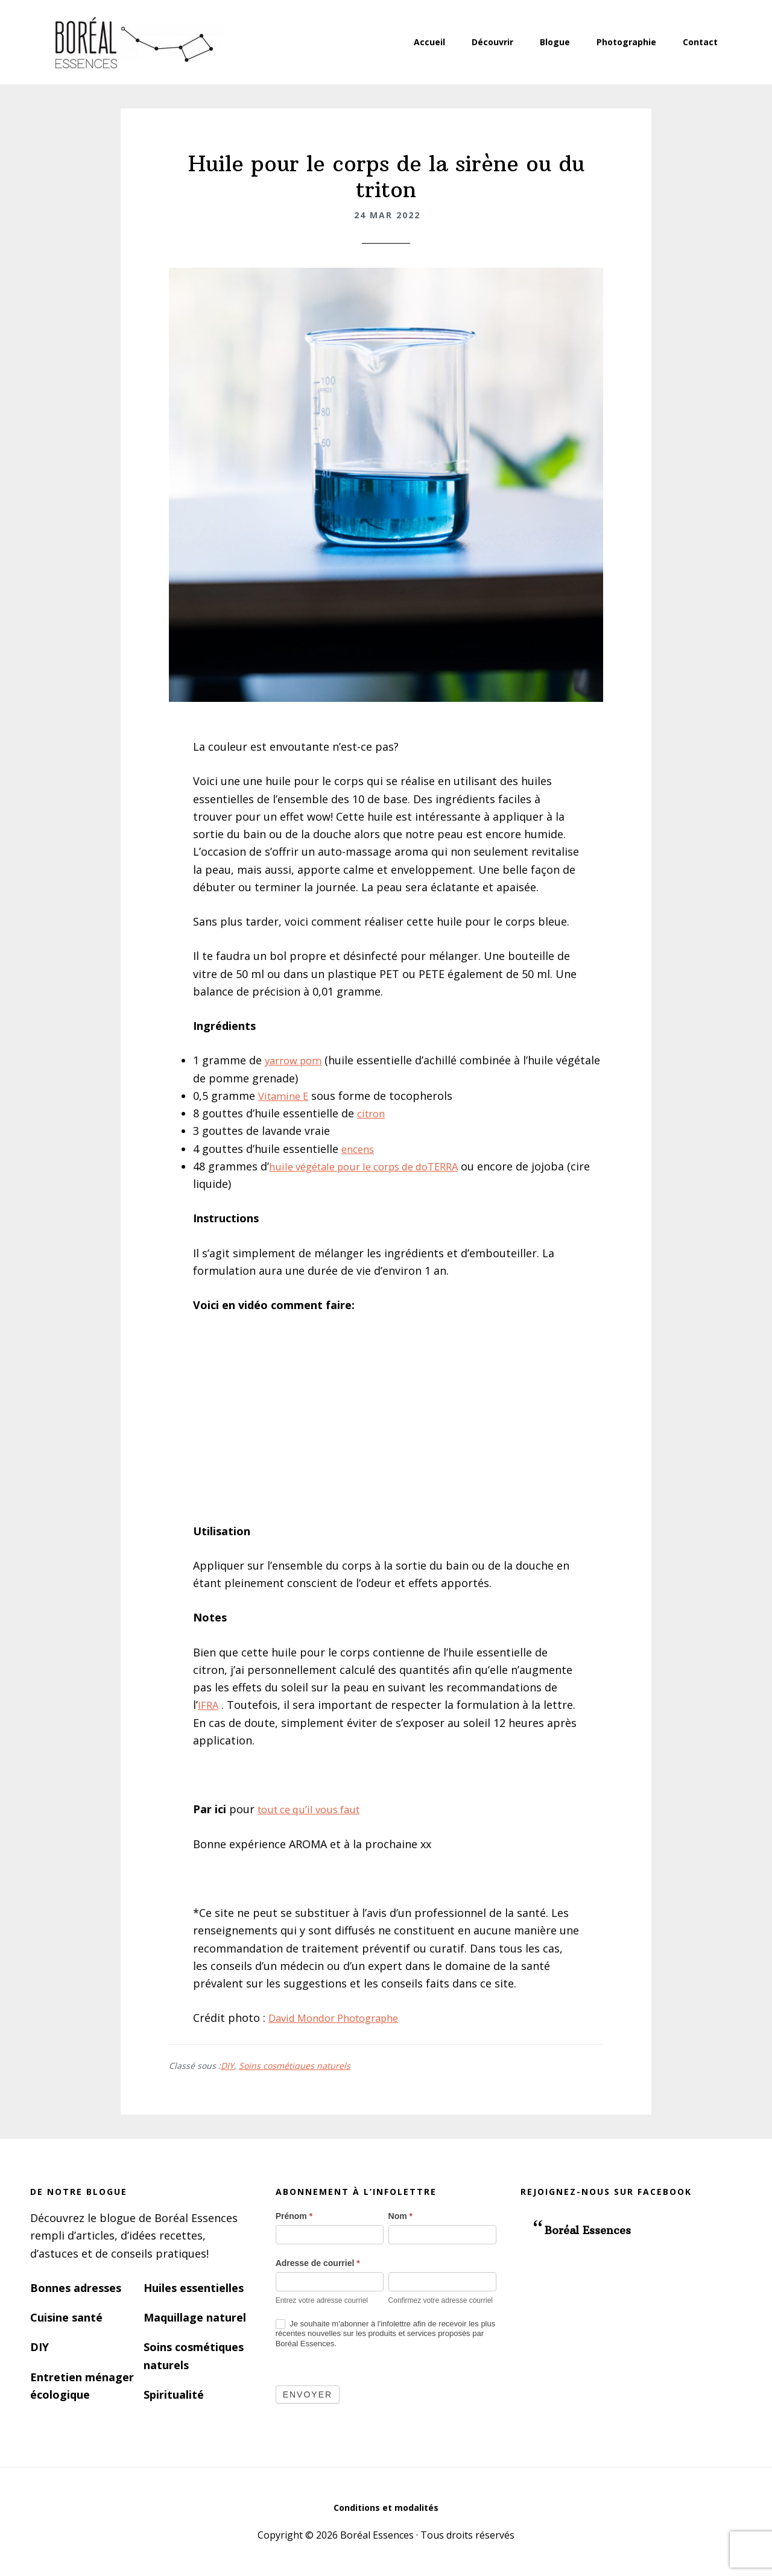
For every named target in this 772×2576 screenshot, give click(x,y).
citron (372, 1113)
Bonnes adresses (75, 2288)
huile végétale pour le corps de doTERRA (374, 1166)
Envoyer (307, 2394)
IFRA (209, 1704)
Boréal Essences (132, 42)
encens (359, 1148)
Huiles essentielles (194, 2288)
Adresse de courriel (318, 2263)
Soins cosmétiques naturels (294, 2065)
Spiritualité (174, 2394)
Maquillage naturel (195, 2317)
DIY (227, 2065)
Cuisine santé (66, 2317)
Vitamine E (286, 1095)
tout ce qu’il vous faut (314, 1809)
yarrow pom (296, 1060)
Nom (400, 2216)
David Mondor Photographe (340, 2017)
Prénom (294, 2216)
